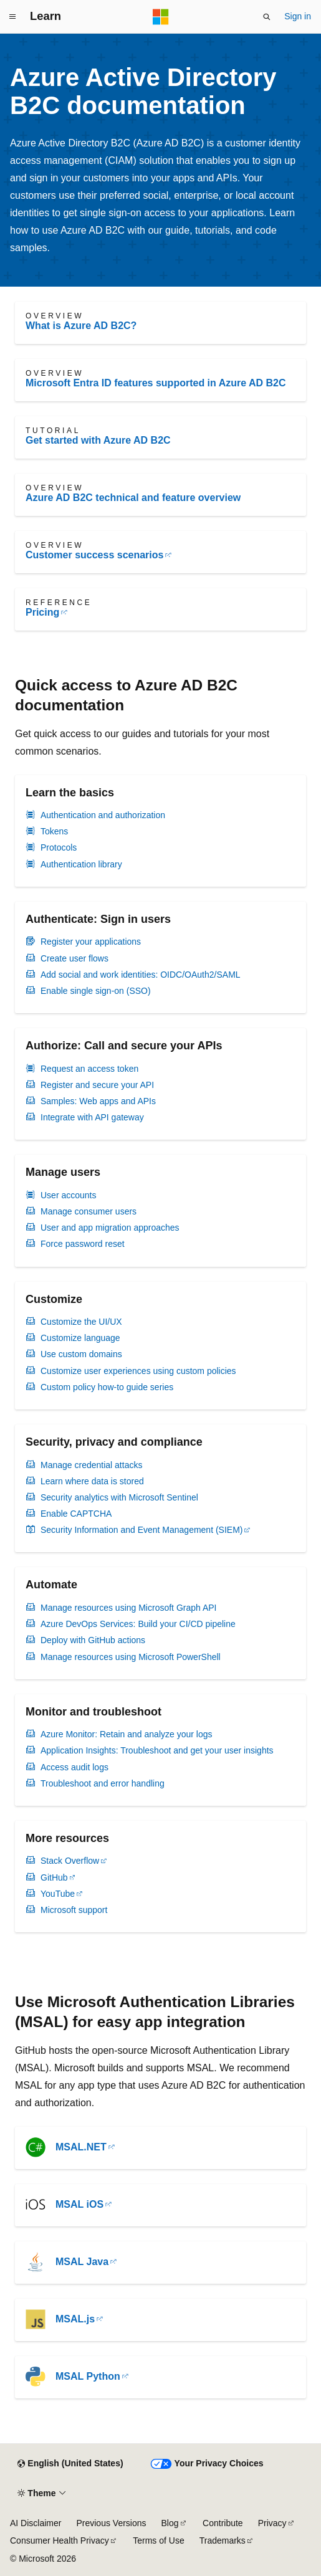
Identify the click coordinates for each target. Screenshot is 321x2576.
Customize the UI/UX (81, 1322)
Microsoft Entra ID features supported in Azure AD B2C (156, 383)
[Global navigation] (12, 17)
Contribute (223, 2523)
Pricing (42, 612)
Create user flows (74, 958)
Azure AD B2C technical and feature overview (133, 497)
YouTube (58, 1894)
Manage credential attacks (91, 1465)
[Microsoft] (161, 17)
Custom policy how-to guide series (107, 1387)
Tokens (54, 831)
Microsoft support (74, 1910)
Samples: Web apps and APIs (98, 1101)
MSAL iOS (79, 2204)
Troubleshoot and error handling (103, 1783)
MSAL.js (75, 2319)
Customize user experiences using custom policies (138, 1371)
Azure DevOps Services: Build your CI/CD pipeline (138, 1624)
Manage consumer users (89, 1211)
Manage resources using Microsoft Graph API (128, 1608)
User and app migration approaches (110, 1228)
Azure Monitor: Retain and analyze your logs (126, 1734)
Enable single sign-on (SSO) (96, 991)
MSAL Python (87, 2376)
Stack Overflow (70, 1861)
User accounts (68, 1195)
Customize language (80, 1338)
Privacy (272, 2523)
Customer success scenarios (94, 555)
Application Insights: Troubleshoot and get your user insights (157, 1750)
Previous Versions (111, 2523)
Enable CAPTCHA (76, 1514)
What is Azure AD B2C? (81, 325)
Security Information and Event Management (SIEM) (141, 1530)
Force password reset (83, 1244)
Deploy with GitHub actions (93, 1640)
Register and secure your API (97, 1085)
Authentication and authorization (103, 815)
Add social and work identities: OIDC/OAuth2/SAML (141, 975)
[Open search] (266, 17)
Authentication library (81, 864)
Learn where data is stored (92, 1481)
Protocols (59, 847)
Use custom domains (81, 1354)
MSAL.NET (81, 2147)
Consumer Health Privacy (59, 2540)
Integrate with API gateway (92, 1117)
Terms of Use (158, 2540)
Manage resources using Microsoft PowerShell (131, 1657)
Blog (170, 2523)
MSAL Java (81, 2261)
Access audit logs (74, 1767)
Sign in (297, 16)
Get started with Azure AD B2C (98, 440)
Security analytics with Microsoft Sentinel (119, 1497)
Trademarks (222, 2540)
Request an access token (89, 1069)
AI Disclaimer (35, 2523)
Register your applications (91, 942)
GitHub (54, 1877)
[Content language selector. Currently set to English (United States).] (70, 2464)
